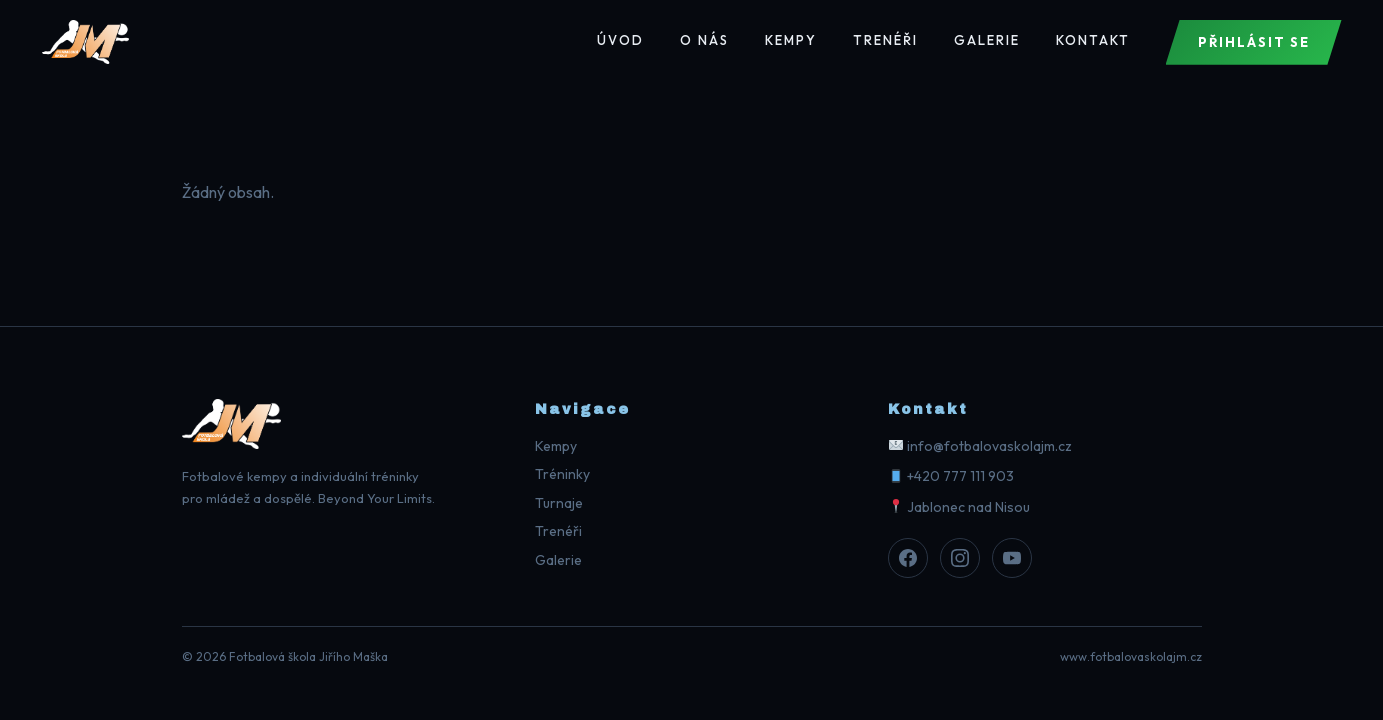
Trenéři (885, 40)
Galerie (987, 40)
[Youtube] (1012, 558)
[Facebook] (908, 558)
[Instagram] (960, 558)
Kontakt (1093, 40)
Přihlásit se (1254, 42)
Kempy (791, 40)
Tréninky (562, 474)
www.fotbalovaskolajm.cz (1131, 656)
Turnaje (559, 503)
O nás (704, 40)
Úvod (620, 40)
